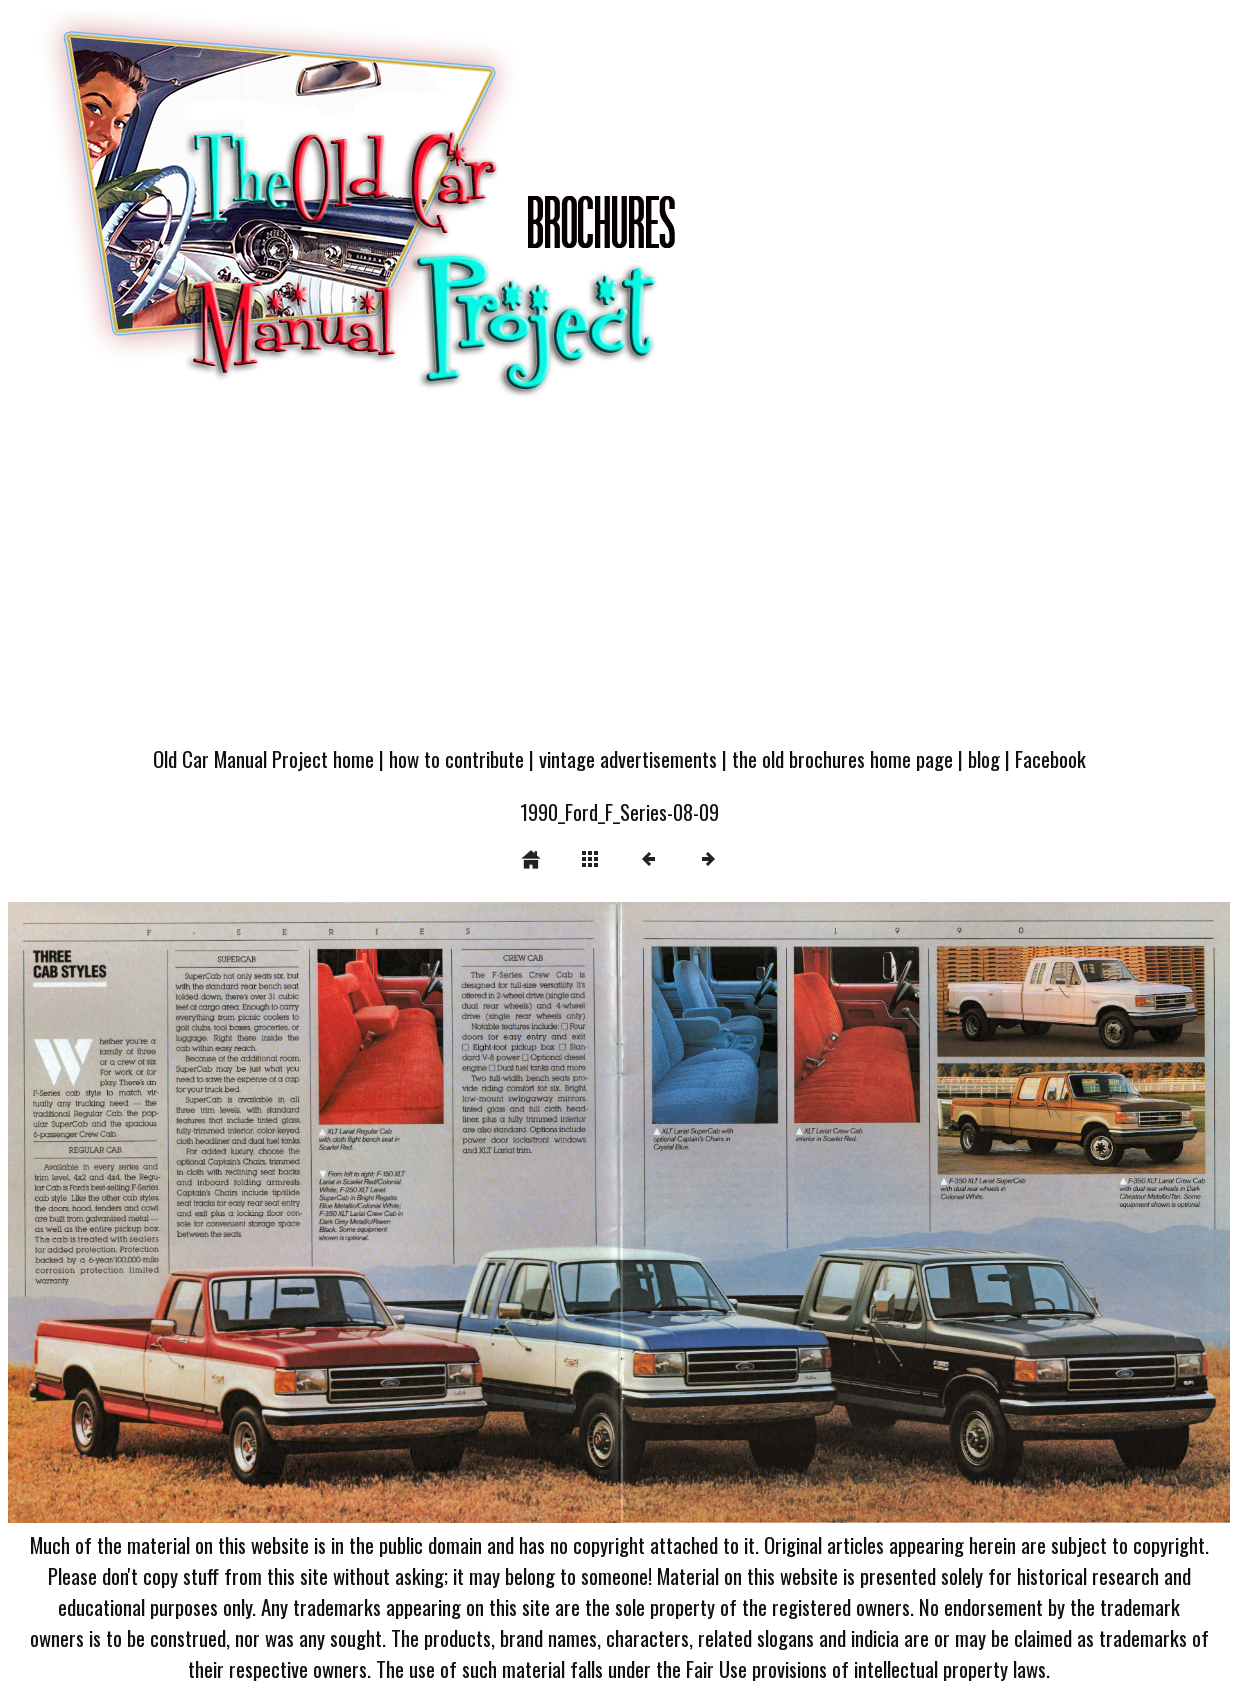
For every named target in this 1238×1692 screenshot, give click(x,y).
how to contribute (456, 758)
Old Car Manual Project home (263, 758)
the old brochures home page (842, 758)
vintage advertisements (628, 758)
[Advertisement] (619, 582)
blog (984, 758)
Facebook (1050, 758)
